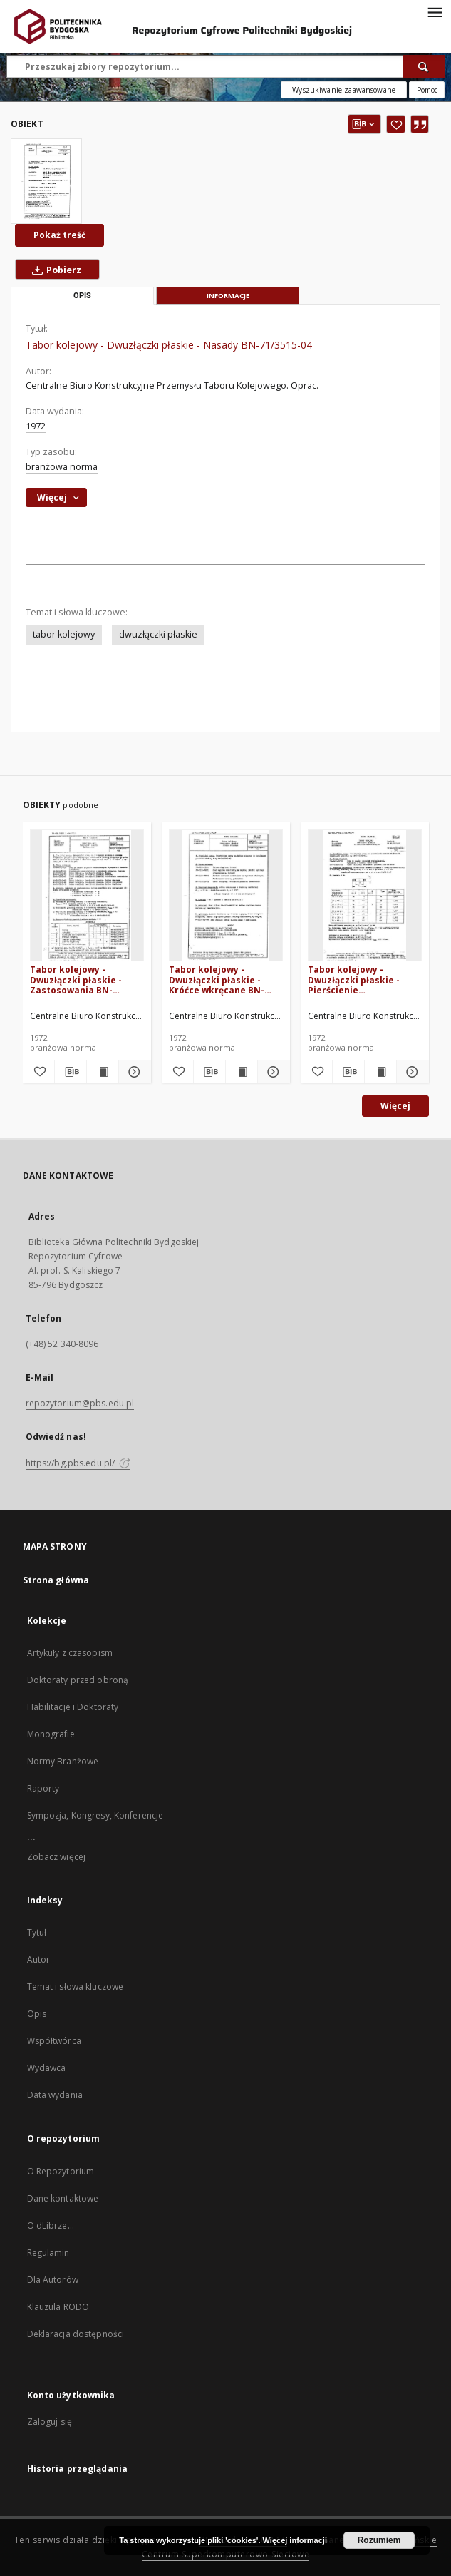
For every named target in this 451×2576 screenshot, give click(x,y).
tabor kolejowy (64, 634)
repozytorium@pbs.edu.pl (80, 1403)
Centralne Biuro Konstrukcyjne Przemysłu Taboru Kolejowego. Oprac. (172, 385)
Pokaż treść (59, 235)
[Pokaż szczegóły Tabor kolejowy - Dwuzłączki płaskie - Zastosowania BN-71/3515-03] (132, 1072)
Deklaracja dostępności (76, 2334)
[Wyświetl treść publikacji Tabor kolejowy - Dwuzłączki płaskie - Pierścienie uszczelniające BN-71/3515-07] (380, 1072)
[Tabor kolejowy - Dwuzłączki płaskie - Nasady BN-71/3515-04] (46, 181)
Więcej (395, 1106)
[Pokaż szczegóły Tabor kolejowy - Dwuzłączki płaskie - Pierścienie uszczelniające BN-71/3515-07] (410, 1072)
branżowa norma (62, 467)
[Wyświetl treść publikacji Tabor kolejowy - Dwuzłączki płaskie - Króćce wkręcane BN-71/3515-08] (241, 1072)
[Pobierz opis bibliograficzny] (70, 1072)
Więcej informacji (295, 2540)
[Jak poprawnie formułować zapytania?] (427, 89)
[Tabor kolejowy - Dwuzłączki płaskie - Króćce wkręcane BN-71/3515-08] (226, 896)
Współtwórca (54, 2041)
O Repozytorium (61, 2171)
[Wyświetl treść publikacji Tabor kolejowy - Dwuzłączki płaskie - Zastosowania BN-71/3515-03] (102, 1072)
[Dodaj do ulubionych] (395, 124)
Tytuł (37, 1932)
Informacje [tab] (228, 295)
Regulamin (48, 2253)
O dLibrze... (50, 2225)
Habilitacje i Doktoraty (73, 1707)
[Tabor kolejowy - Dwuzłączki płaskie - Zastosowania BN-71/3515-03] (87, 896)
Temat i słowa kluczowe (75, 1986)
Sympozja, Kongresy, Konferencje (95, 1815)
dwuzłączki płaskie (158, 634)
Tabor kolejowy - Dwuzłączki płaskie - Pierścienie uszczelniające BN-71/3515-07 (354, 980)
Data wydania (55, 2095)
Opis (36, 2014)
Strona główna (56, 1580)
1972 (36, 426)
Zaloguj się (50, 2422)
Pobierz (53, 269)
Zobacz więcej (56, 1857)
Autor (39, 1959)
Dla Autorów (52, 2280)
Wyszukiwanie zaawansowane (343, 90)
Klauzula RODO (58, 2307)
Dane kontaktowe (63, 2198)
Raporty (43, 1788)
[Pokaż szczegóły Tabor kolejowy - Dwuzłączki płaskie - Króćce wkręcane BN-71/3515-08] (271, 1072)
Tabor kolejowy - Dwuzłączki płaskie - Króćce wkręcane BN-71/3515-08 (216, 980)
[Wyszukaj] (424, 66)
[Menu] (434, 11)
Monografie (51, 1734)
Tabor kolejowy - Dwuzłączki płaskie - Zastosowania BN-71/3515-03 (76, 980)
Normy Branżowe (63, 1761)
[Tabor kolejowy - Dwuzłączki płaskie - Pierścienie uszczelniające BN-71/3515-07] (365, 896)
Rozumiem (379, 2540)
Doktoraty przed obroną (78, 1680)
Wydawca (46, 2068)
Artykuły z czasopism (70, 1653)
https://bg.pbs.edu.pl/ (78, 1463)
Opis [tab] (82, 295)
